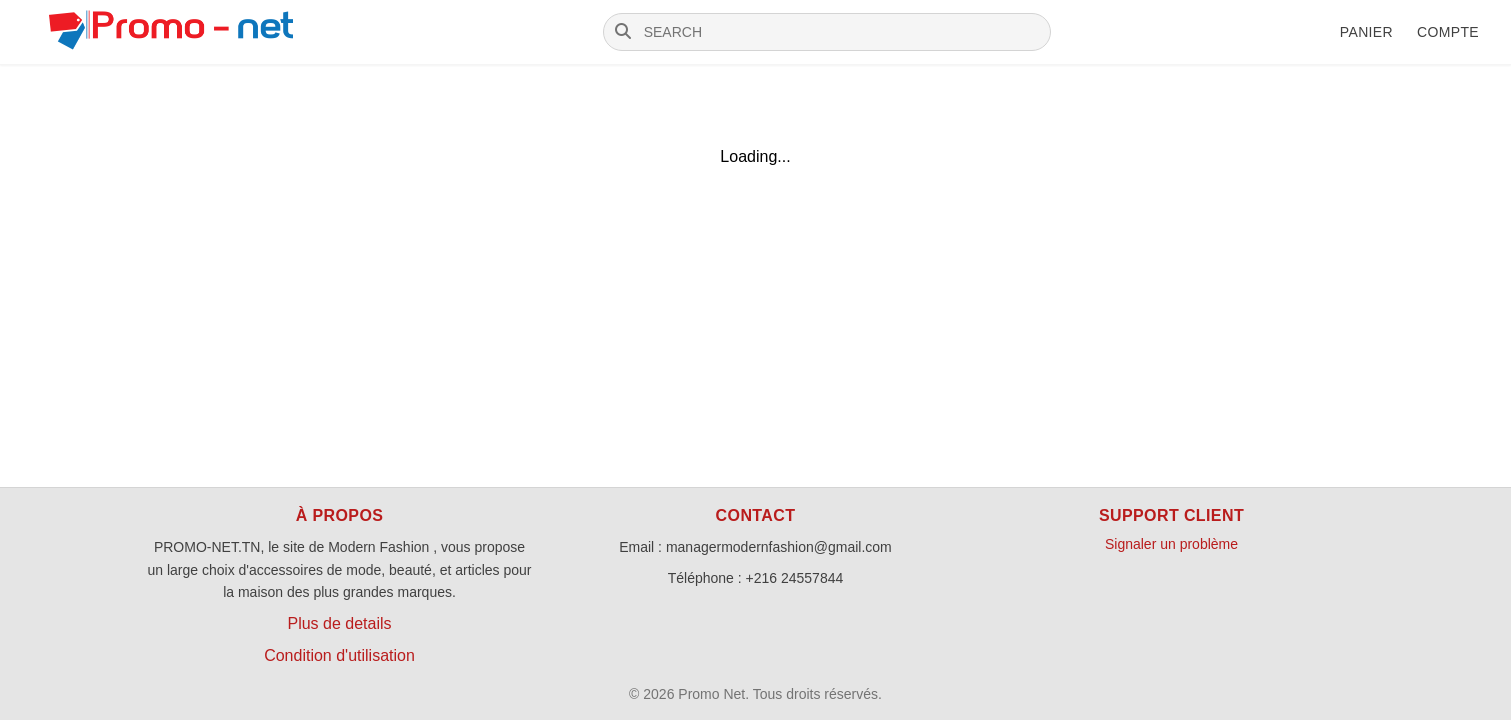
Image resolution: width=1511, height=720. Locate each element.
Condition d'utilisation (339, 655)
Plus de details (339, 623)
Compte (1448, 32)
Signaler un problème (1171, 544)
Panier (1366, 32)
